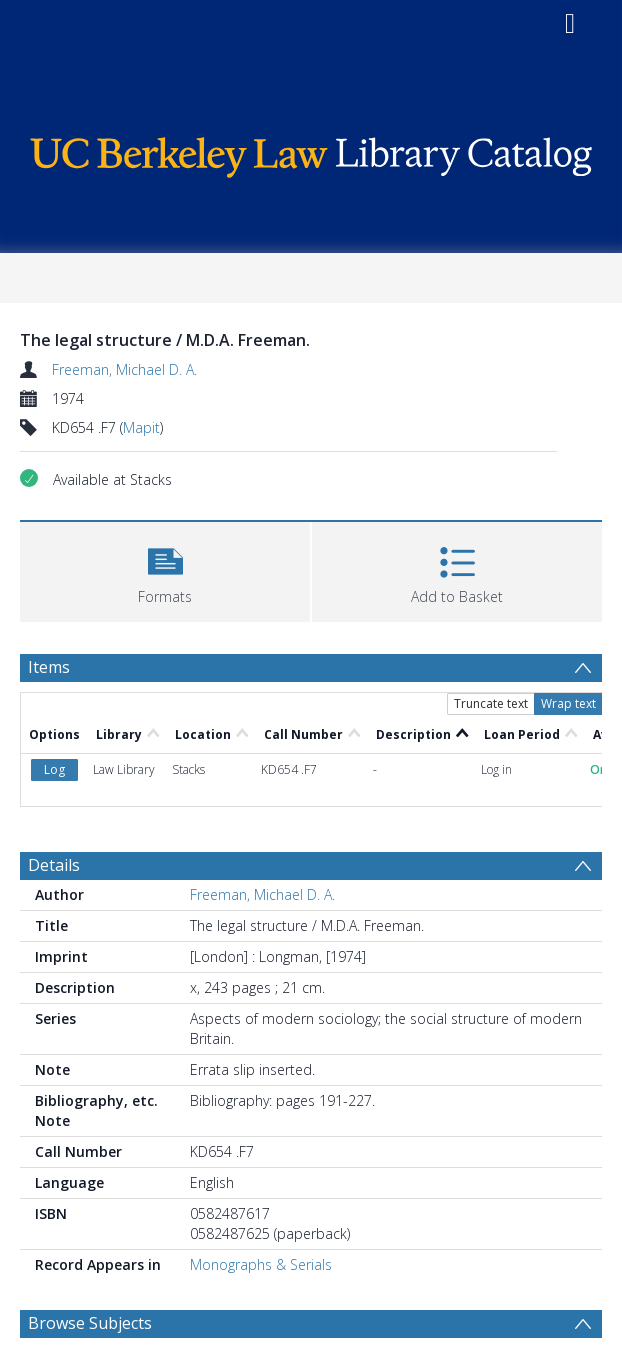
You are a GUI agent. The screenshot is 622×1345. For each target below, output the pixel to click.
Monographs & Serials (261, 1264)
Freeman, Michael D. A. (124, 369)
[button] (165, 569)
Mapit (141, 427)
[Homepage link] (311, 152)
